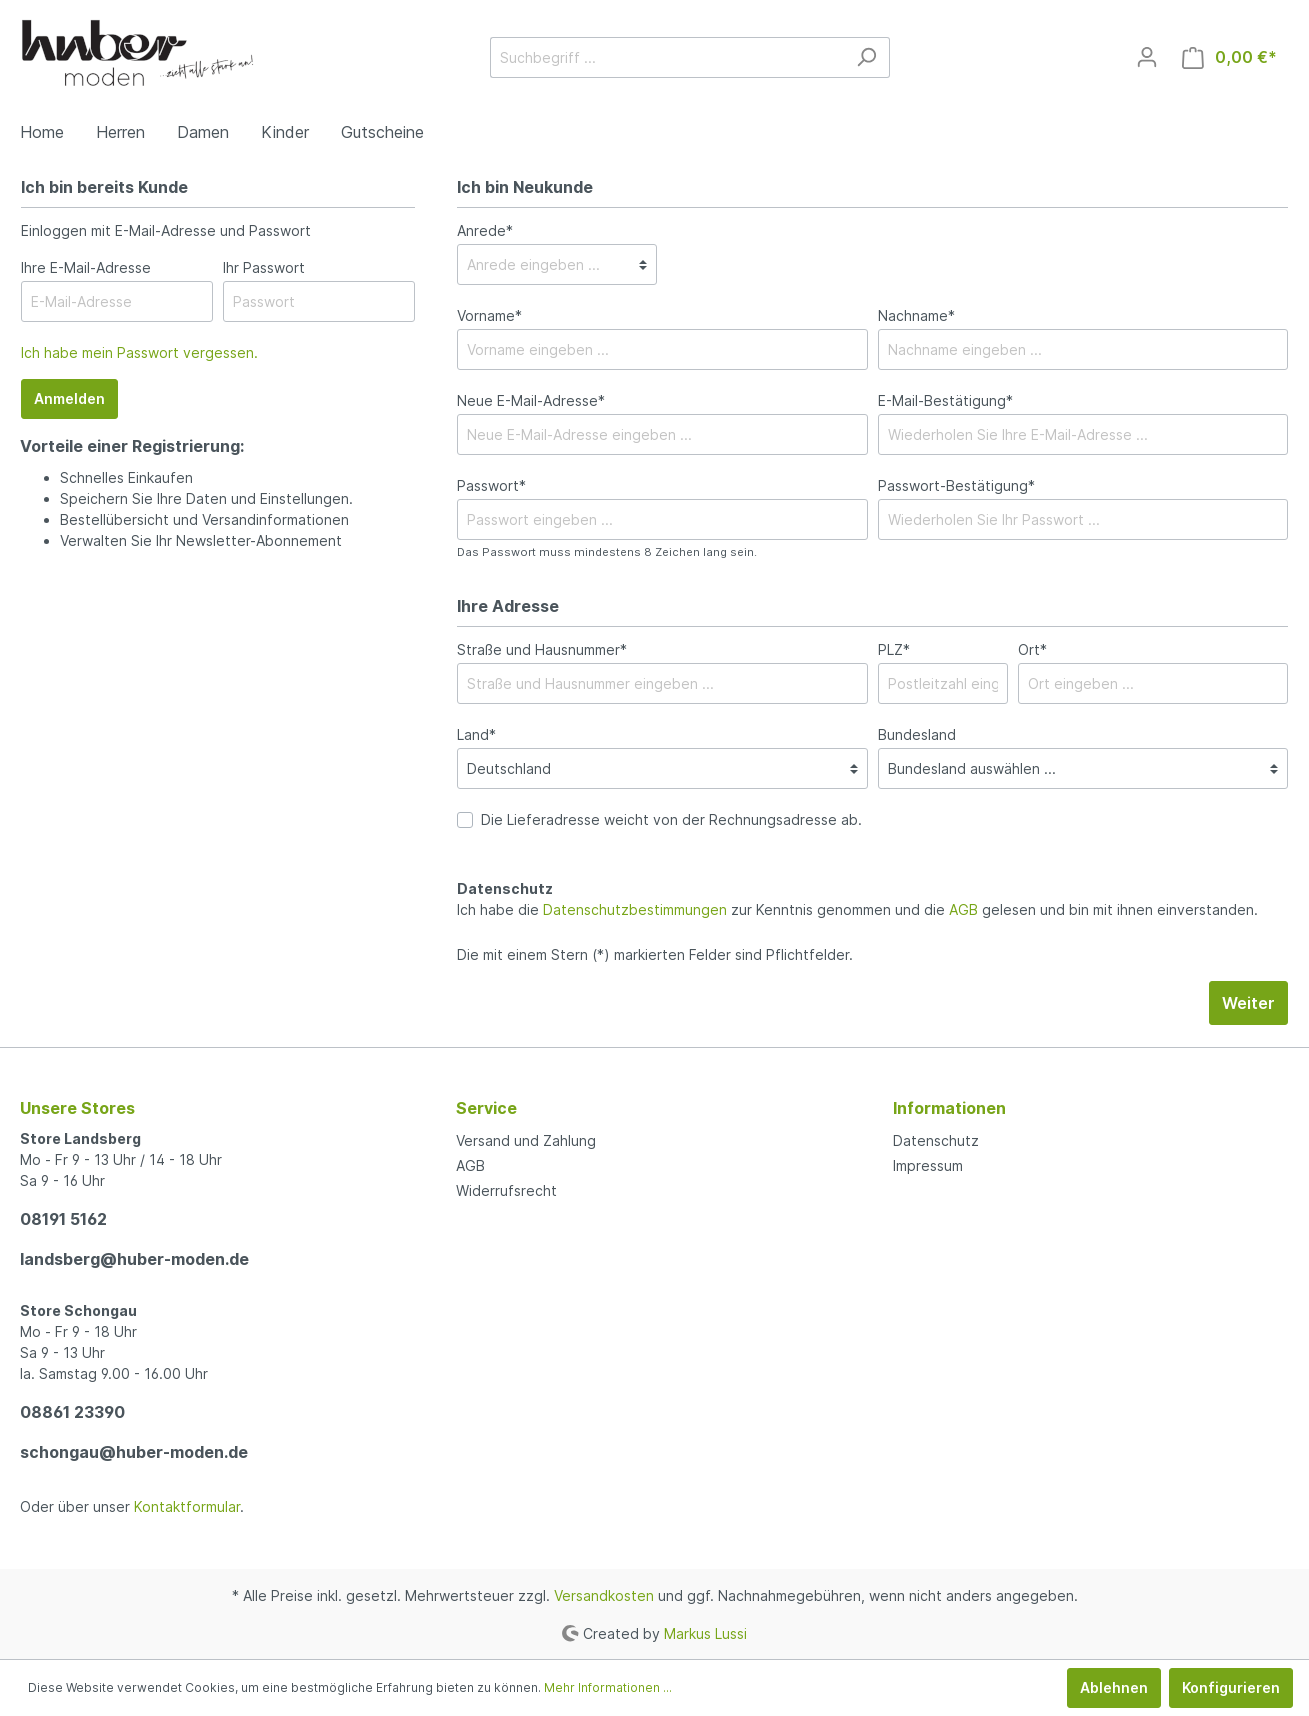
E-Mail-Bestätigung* (945, 400)
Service (486, 1108)
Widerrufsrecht (506, 1190)
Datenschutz (936, 1140)
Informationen (949, 1108)
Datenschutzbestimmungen (635, 909)
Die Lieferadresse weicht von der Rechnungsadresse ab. (671, 819)
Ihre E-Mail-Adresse (86, 267)
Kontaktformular (187, 1506)
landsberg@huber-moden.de (134, 1259)
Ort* (1032, 649)
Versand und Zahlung (526, 1140)
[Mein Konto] (1147, 57)
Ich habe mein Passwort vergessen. (139, 352)
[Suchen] (866, 57)
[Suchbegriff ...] (667, 57)
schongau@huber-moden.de (134, 1452)
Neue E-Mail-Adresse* (531, 400)
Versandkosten (604, 1595)
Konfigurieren (1231, 1687)
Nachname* (916, 315)
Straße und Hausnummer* (542, 649)
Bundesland (917, 734)
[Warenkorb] (1229, 57)
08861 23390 (72, 1412)
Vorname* (489, 315)
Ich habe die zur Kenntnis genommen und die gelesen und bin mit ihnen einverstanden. (857, 909)
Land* (476, 734)
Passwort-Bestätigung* (956, 485)
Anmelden (69, 398)
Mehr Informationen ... (608, 1687)
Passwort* (491, 485)
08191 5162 (63, 1219)
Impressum (928, 1165)
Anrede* (485, 230)
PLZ (894, 649)
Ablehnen (1114, 1687)
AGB (963, 909)
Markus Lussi (705, 1632)
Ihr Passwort (264, 267)
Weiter (1248, 1003)
